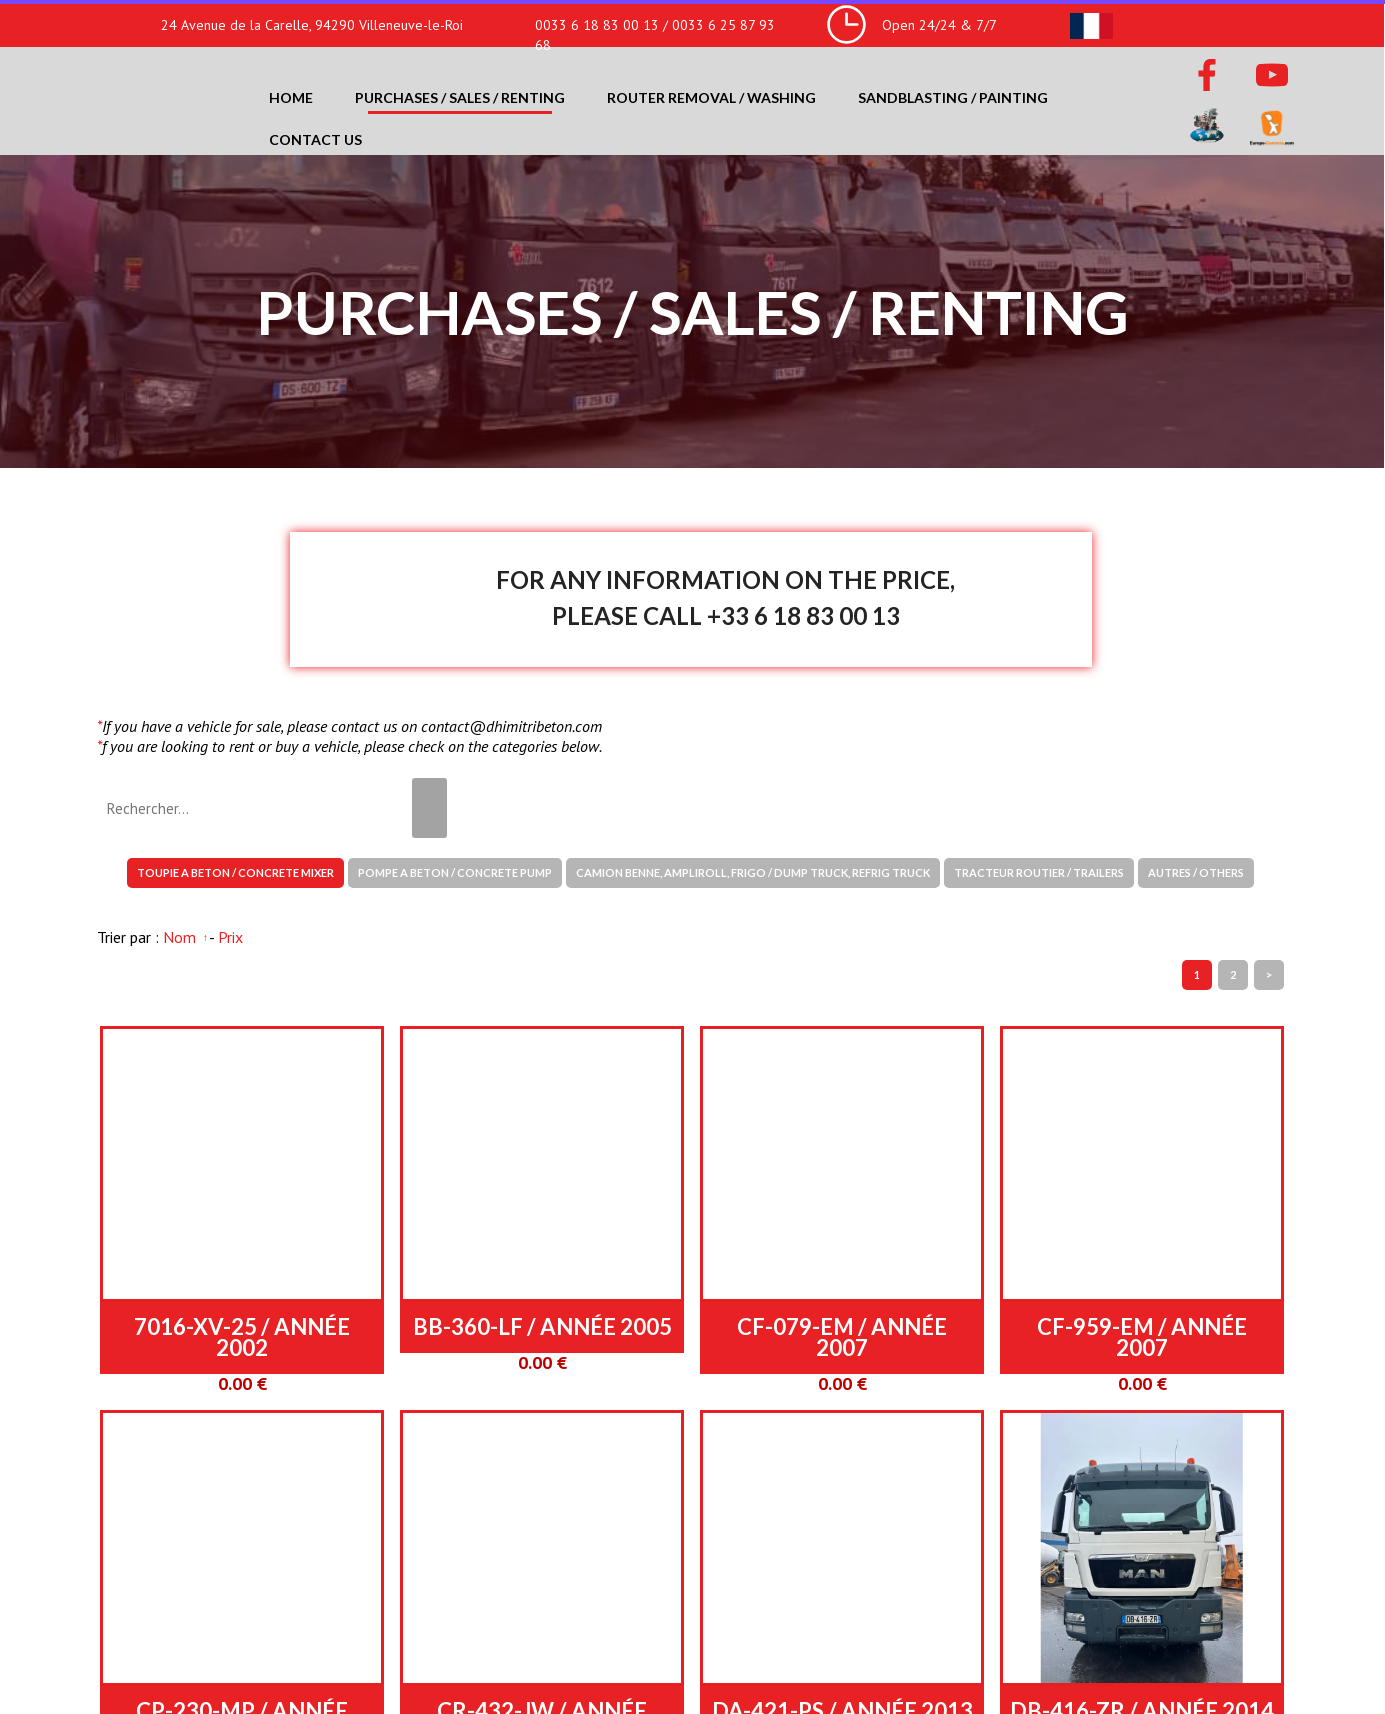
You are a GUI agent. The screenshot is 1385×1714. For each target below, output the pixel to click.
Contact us (315, 139)
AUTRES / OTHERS (1196, 872)
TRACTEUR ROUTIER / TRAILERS (1039, 872)
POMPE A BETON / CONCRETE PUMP (455, 872)
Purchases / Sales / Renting (460, 97)
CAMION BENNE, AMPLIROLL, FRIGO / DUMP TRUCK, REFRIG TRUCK (753, 872)
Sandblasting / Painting (953, 97)
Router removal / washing (711, 97)
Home (291, 97)
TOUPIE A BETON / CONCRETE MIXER (235, 872)
